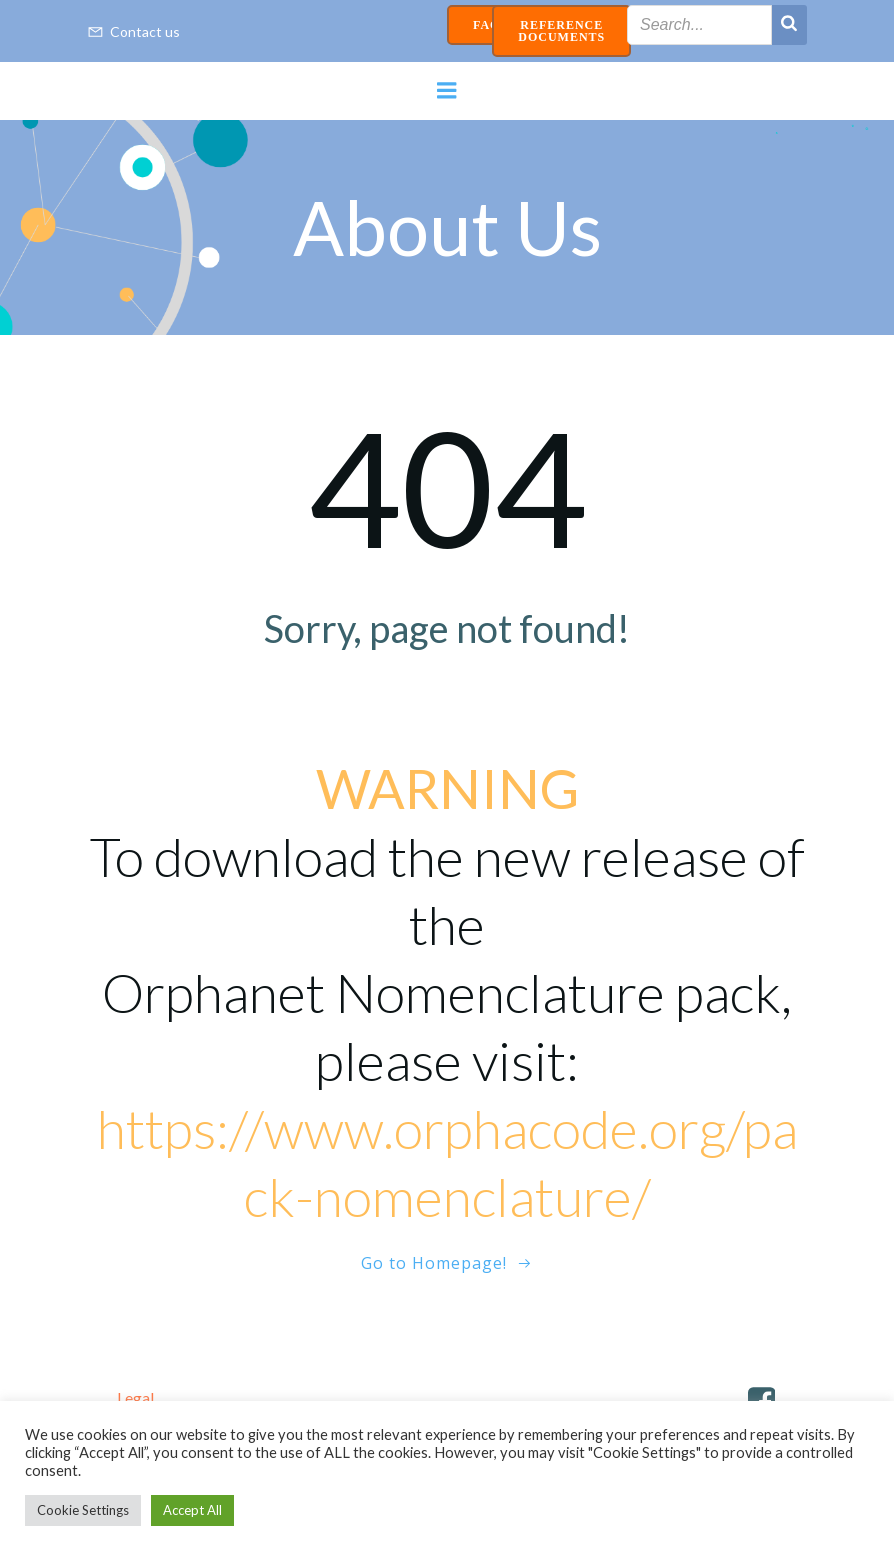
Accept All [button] (192, 1510)
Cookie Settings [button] (83, 1510)
